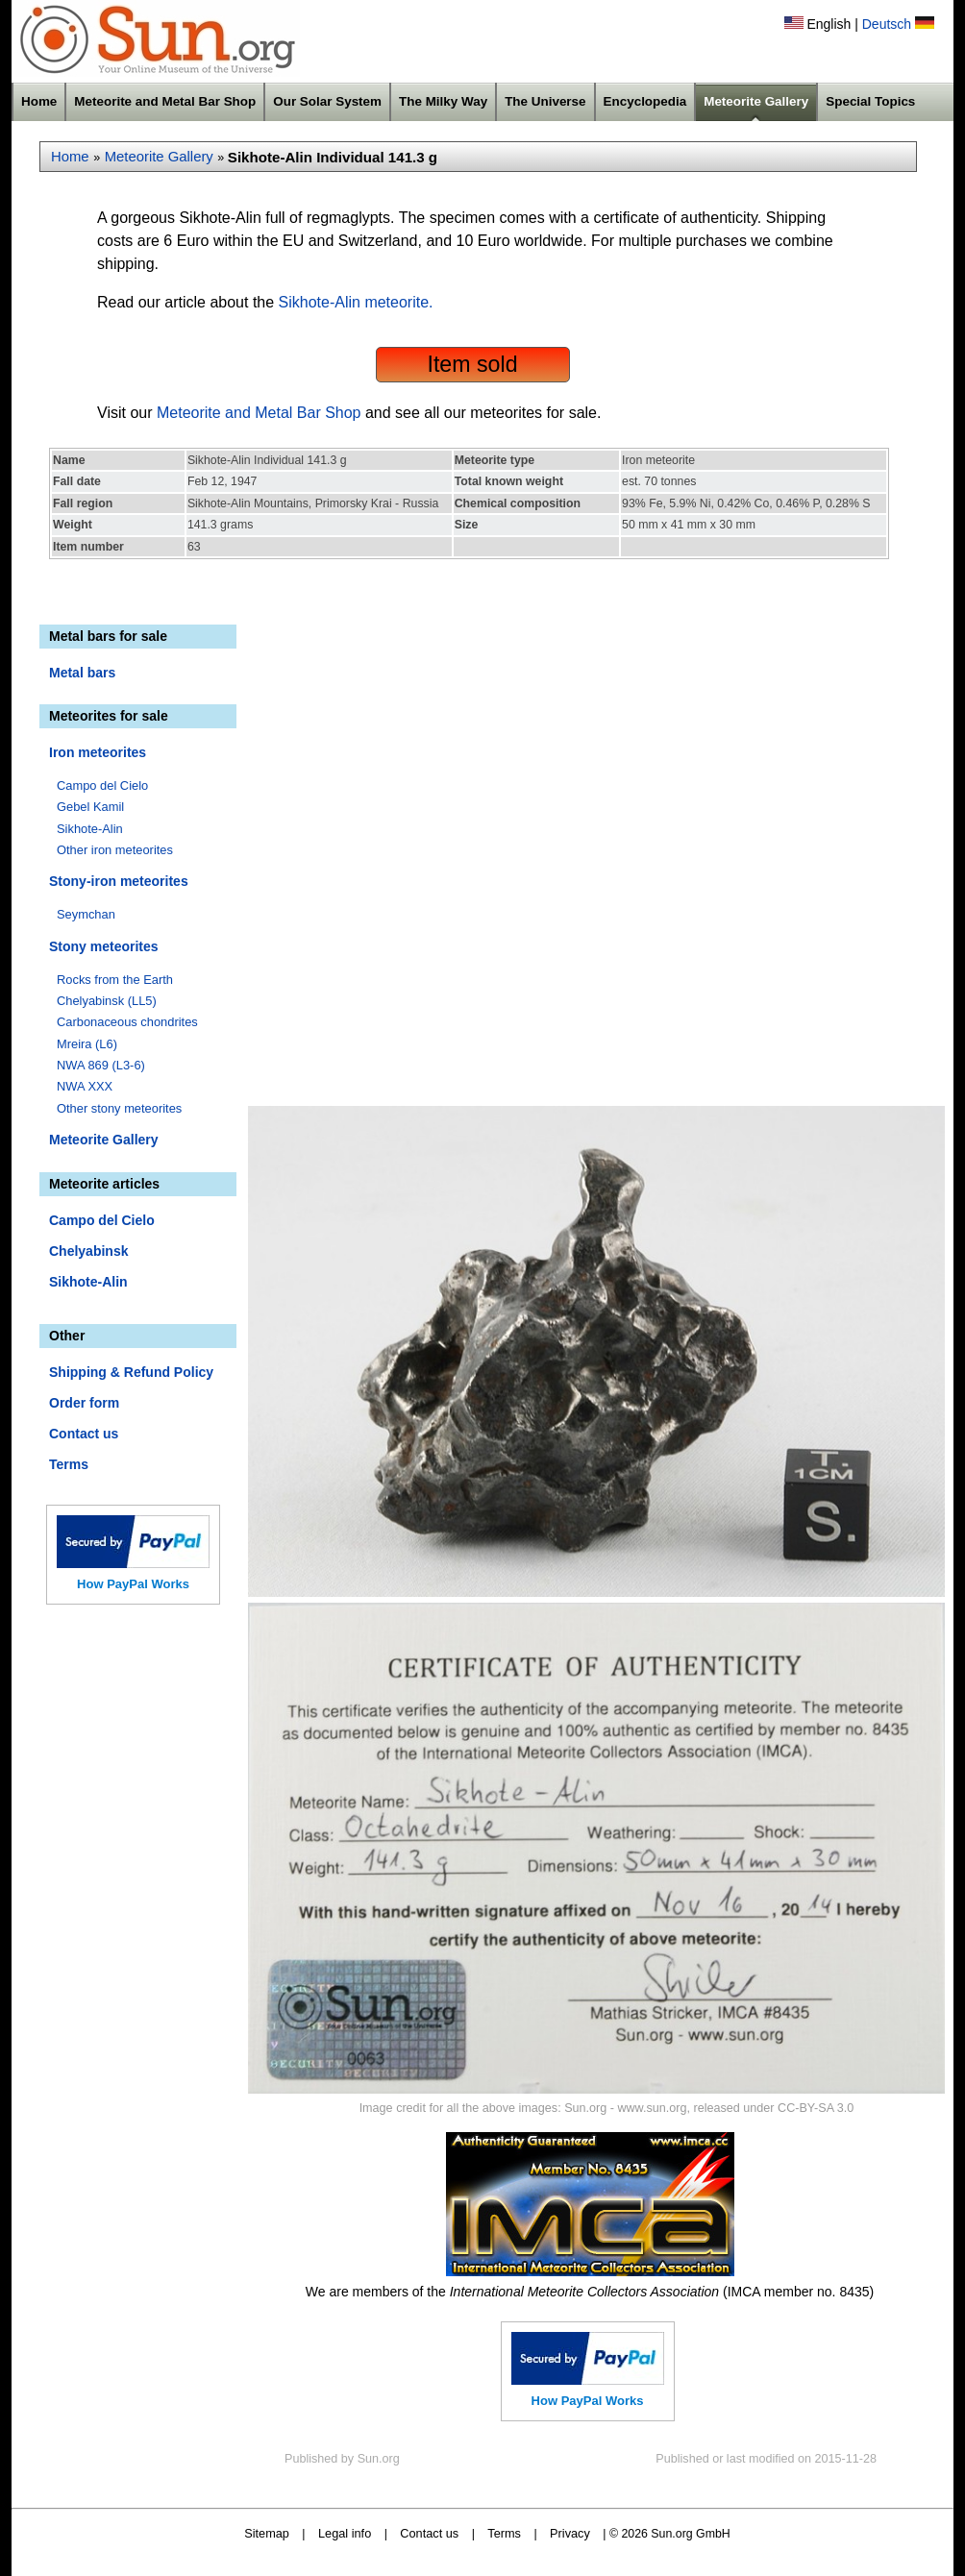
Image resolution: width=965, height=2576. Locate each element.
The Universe (545, 101)
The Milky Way (443, 101)
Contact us (83, 1433)
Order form (84, 1403)
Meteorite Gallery (756, 101)
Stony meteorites (104, 946)
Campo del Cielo (102, 785)
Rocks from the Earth (115, 979)
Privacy (570, 2533)
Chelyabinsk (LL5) (107, 1001)
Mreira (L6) (87, 1044)
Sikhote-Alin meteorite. (356, 302)
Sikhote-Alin (90, 829)
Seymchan (86, 914)
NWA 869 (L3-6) (101, 1065)
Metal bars (82, 672)
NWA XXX (84, 1086)
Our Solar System (327, 101)
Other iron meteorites (115, 850)
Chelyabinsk (88, 1251)
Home (39, 101)
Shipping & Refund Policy (131, 1372)
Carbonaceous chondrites (127, 1022)
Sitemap (266, 2533)
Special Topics (870, 101)
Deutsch (886, 24)
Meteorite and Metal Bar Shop (165, 101)
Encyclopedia (645, 101)
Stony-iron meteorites (118, 881)
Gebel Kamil (90, 806)
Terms (68, 1464)
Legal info (344, 2533)
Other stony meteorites (119, 1108)
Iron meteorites (97, 752)
